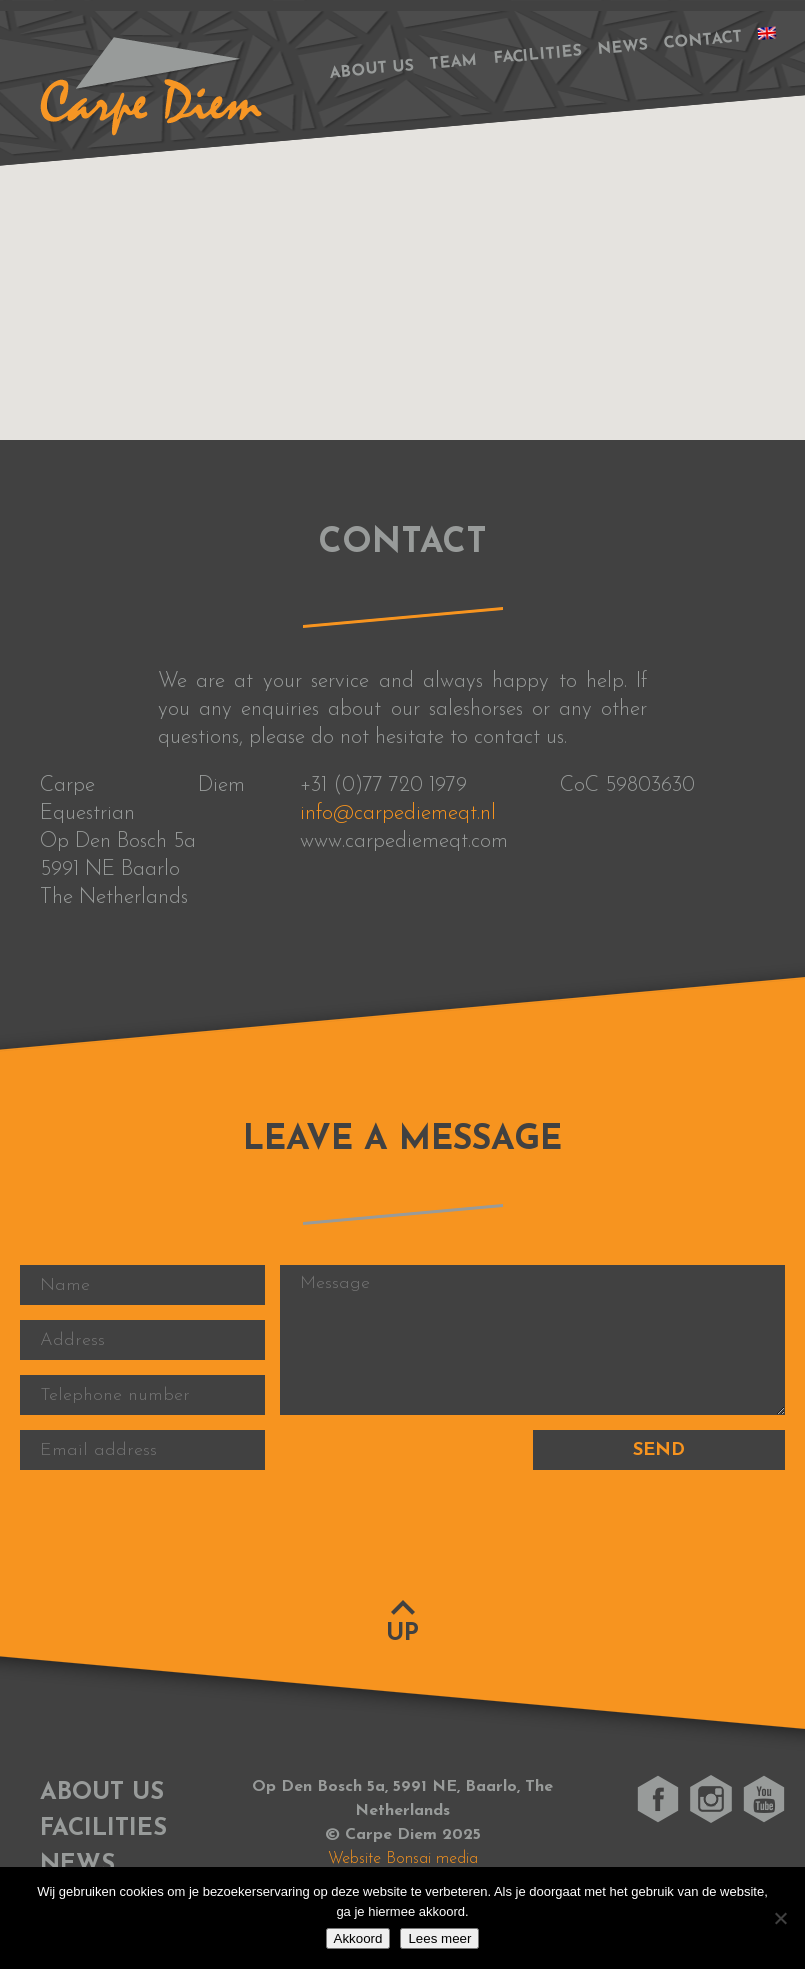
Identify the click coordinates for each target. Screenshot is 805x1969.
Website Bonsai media (403, 1859)
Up (402, 1634)
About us (371, 69)
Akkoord (358, 1938)
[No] (780, 1918)
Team (453, 63)
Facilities (538, 56)
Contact (703, 40)
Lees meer (439, 1938)
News (622, 48)
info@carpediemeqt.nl (398, 813)
